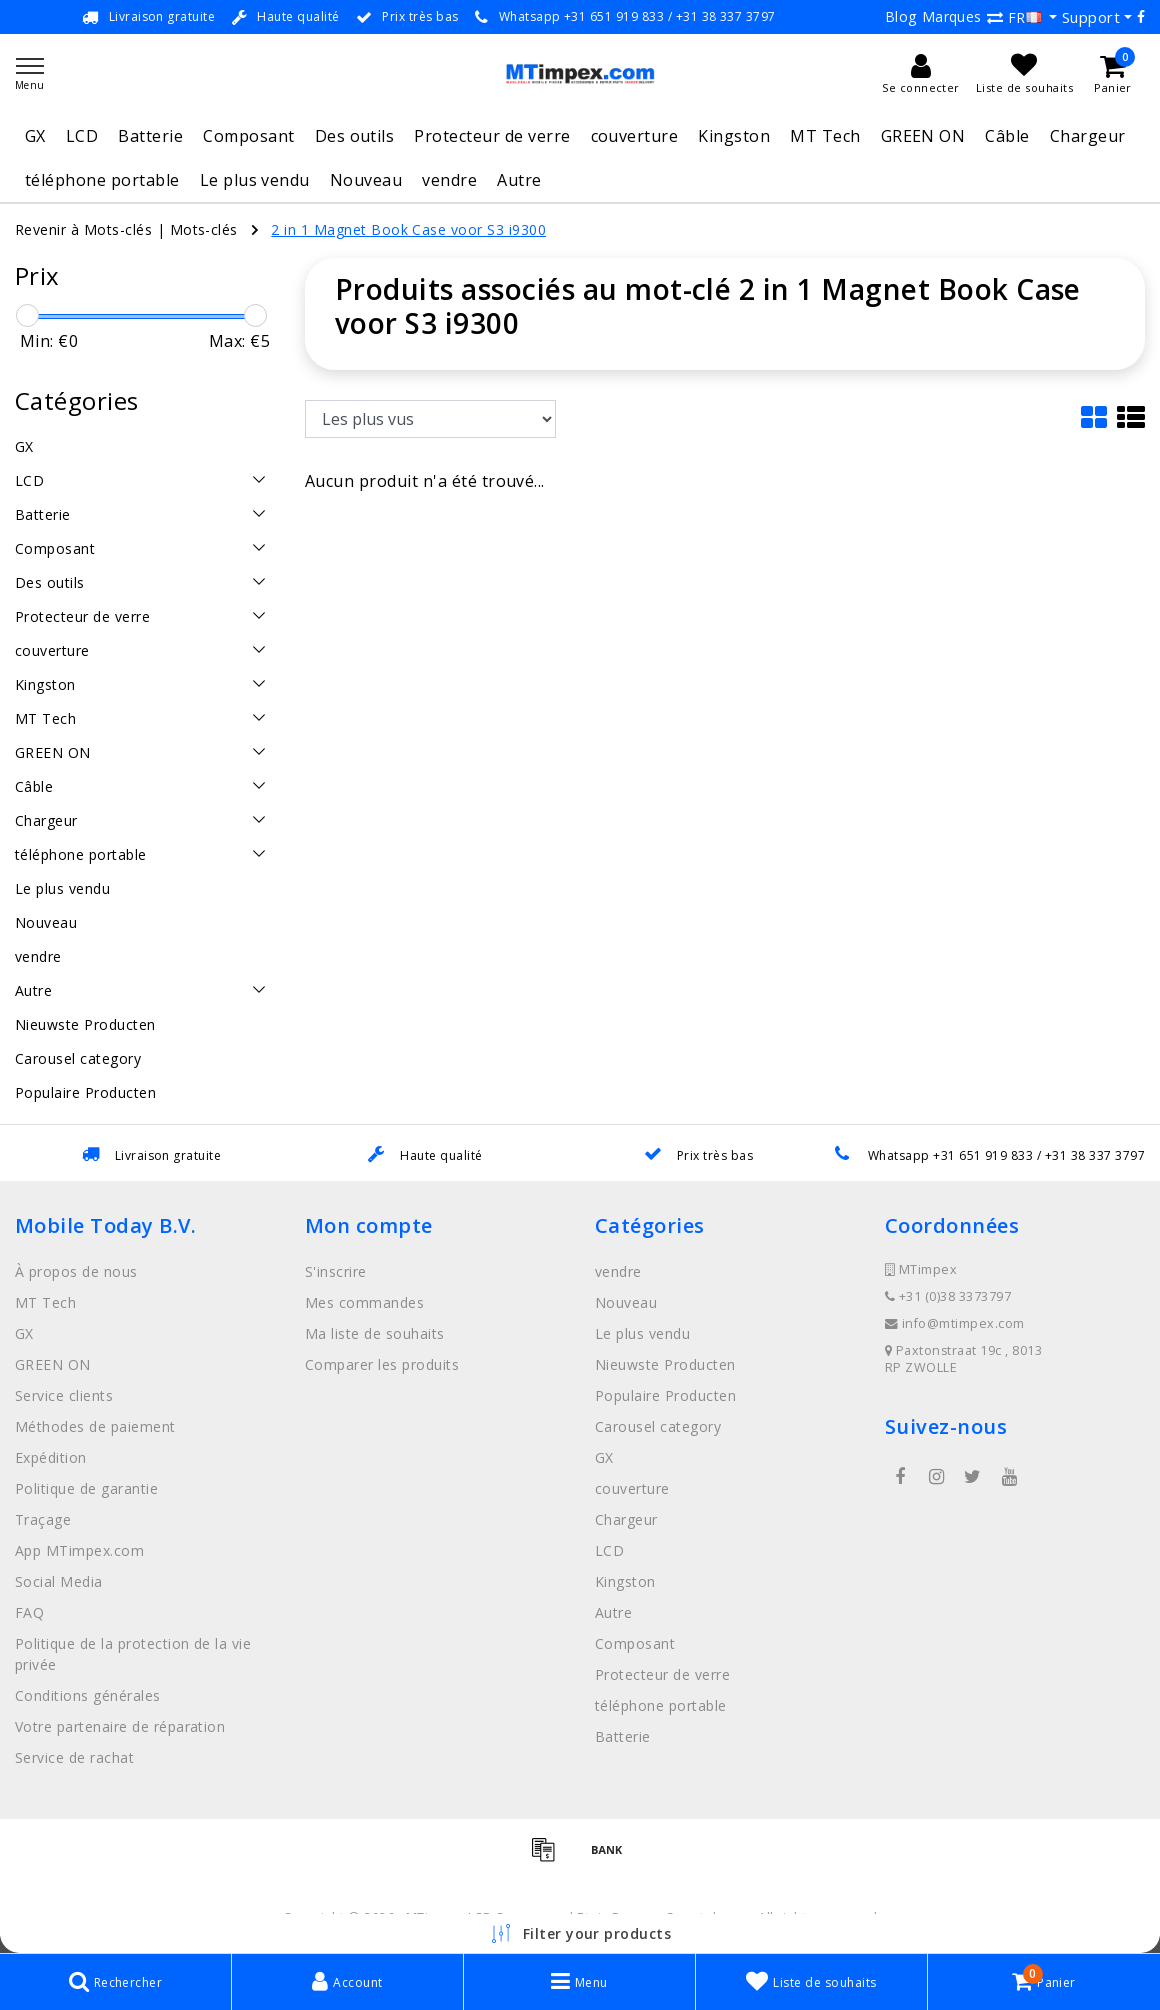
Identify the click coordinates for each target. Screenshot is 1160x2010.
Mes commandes (364, 1302)
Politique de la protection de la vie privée (133, 1654)
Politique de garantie (86, 1488)
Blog (901, 16)
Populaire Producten (665, 1395)
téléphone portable (102, 180)
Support (1091, 17)
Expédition (51, 1457)
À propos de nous (76, 1271)
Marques (952, 16)
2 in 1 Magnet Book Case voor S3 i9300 (408, 229)
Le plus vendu (255, 180)
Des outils (355, 136)
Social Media (59, 1581)
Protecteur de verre (492, 136)
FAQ (29, 1612)
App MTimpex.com (79, 1550)
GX (35, 136)
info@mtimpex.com (955, 1323)
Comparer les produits (382, 1364)
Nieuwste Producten (665, 1364)
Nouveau (366, 180)
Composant (248, 136)
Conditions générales (88, 1695)
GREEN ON (923, 136)
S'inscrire (336, 1271)
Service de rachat (74, 1757)
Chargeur (1088, 136)
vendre (449, 180)
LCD (82, 136)
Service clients (64, 1395)
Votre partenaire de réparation (120, 1726)
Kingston (734, 136)
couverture (635, 136)
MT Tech (825, 136)
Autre (519, 180)
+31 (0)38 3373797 (948, 1296)
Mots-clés (204, 229)
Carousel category (658, 1426)
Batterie (150, 136)
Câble (1007, 136)
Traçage (43, 1519)
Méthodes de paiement (95, 1426)
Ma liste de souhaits (375, 1333)
